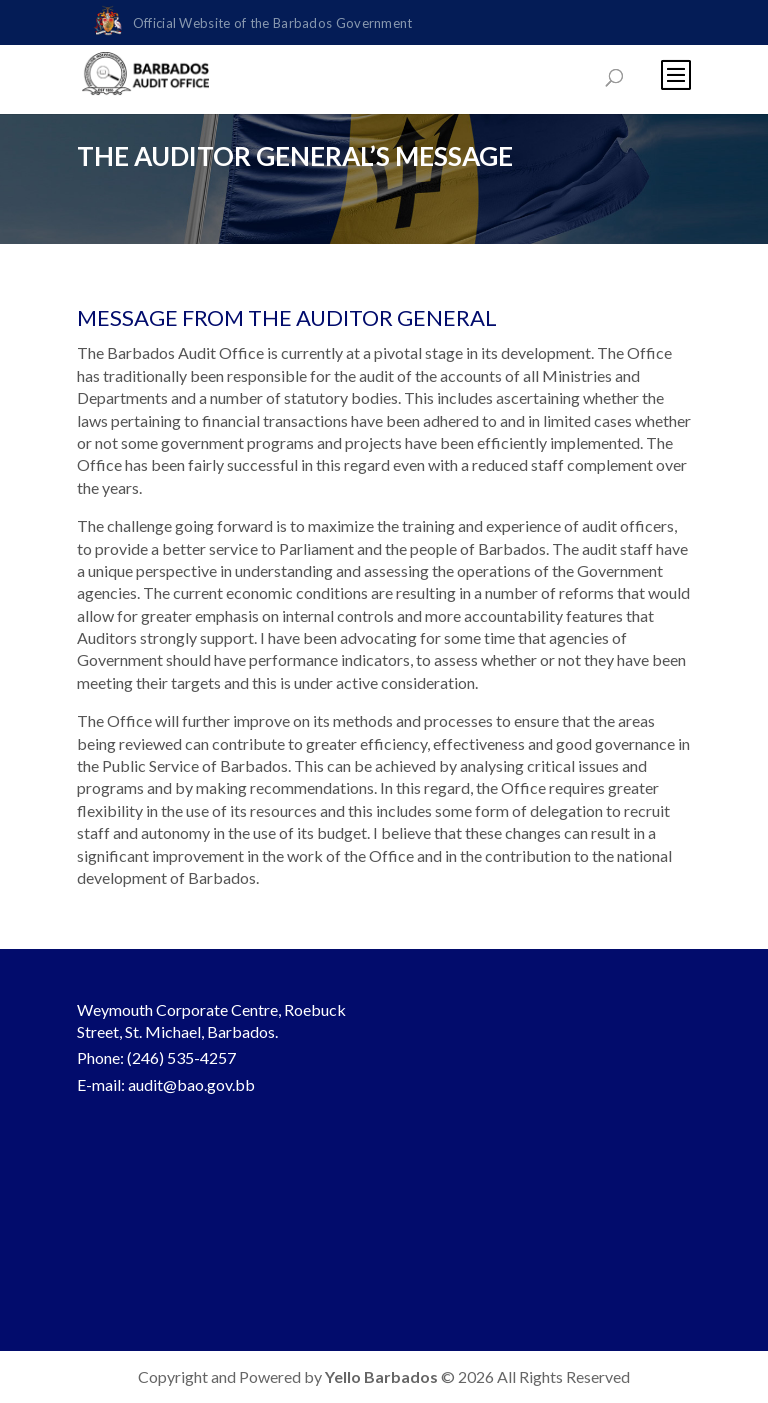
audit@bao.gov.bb (191, 1084)
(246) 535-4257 (181, 1057)
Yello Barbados (383, 1376)
